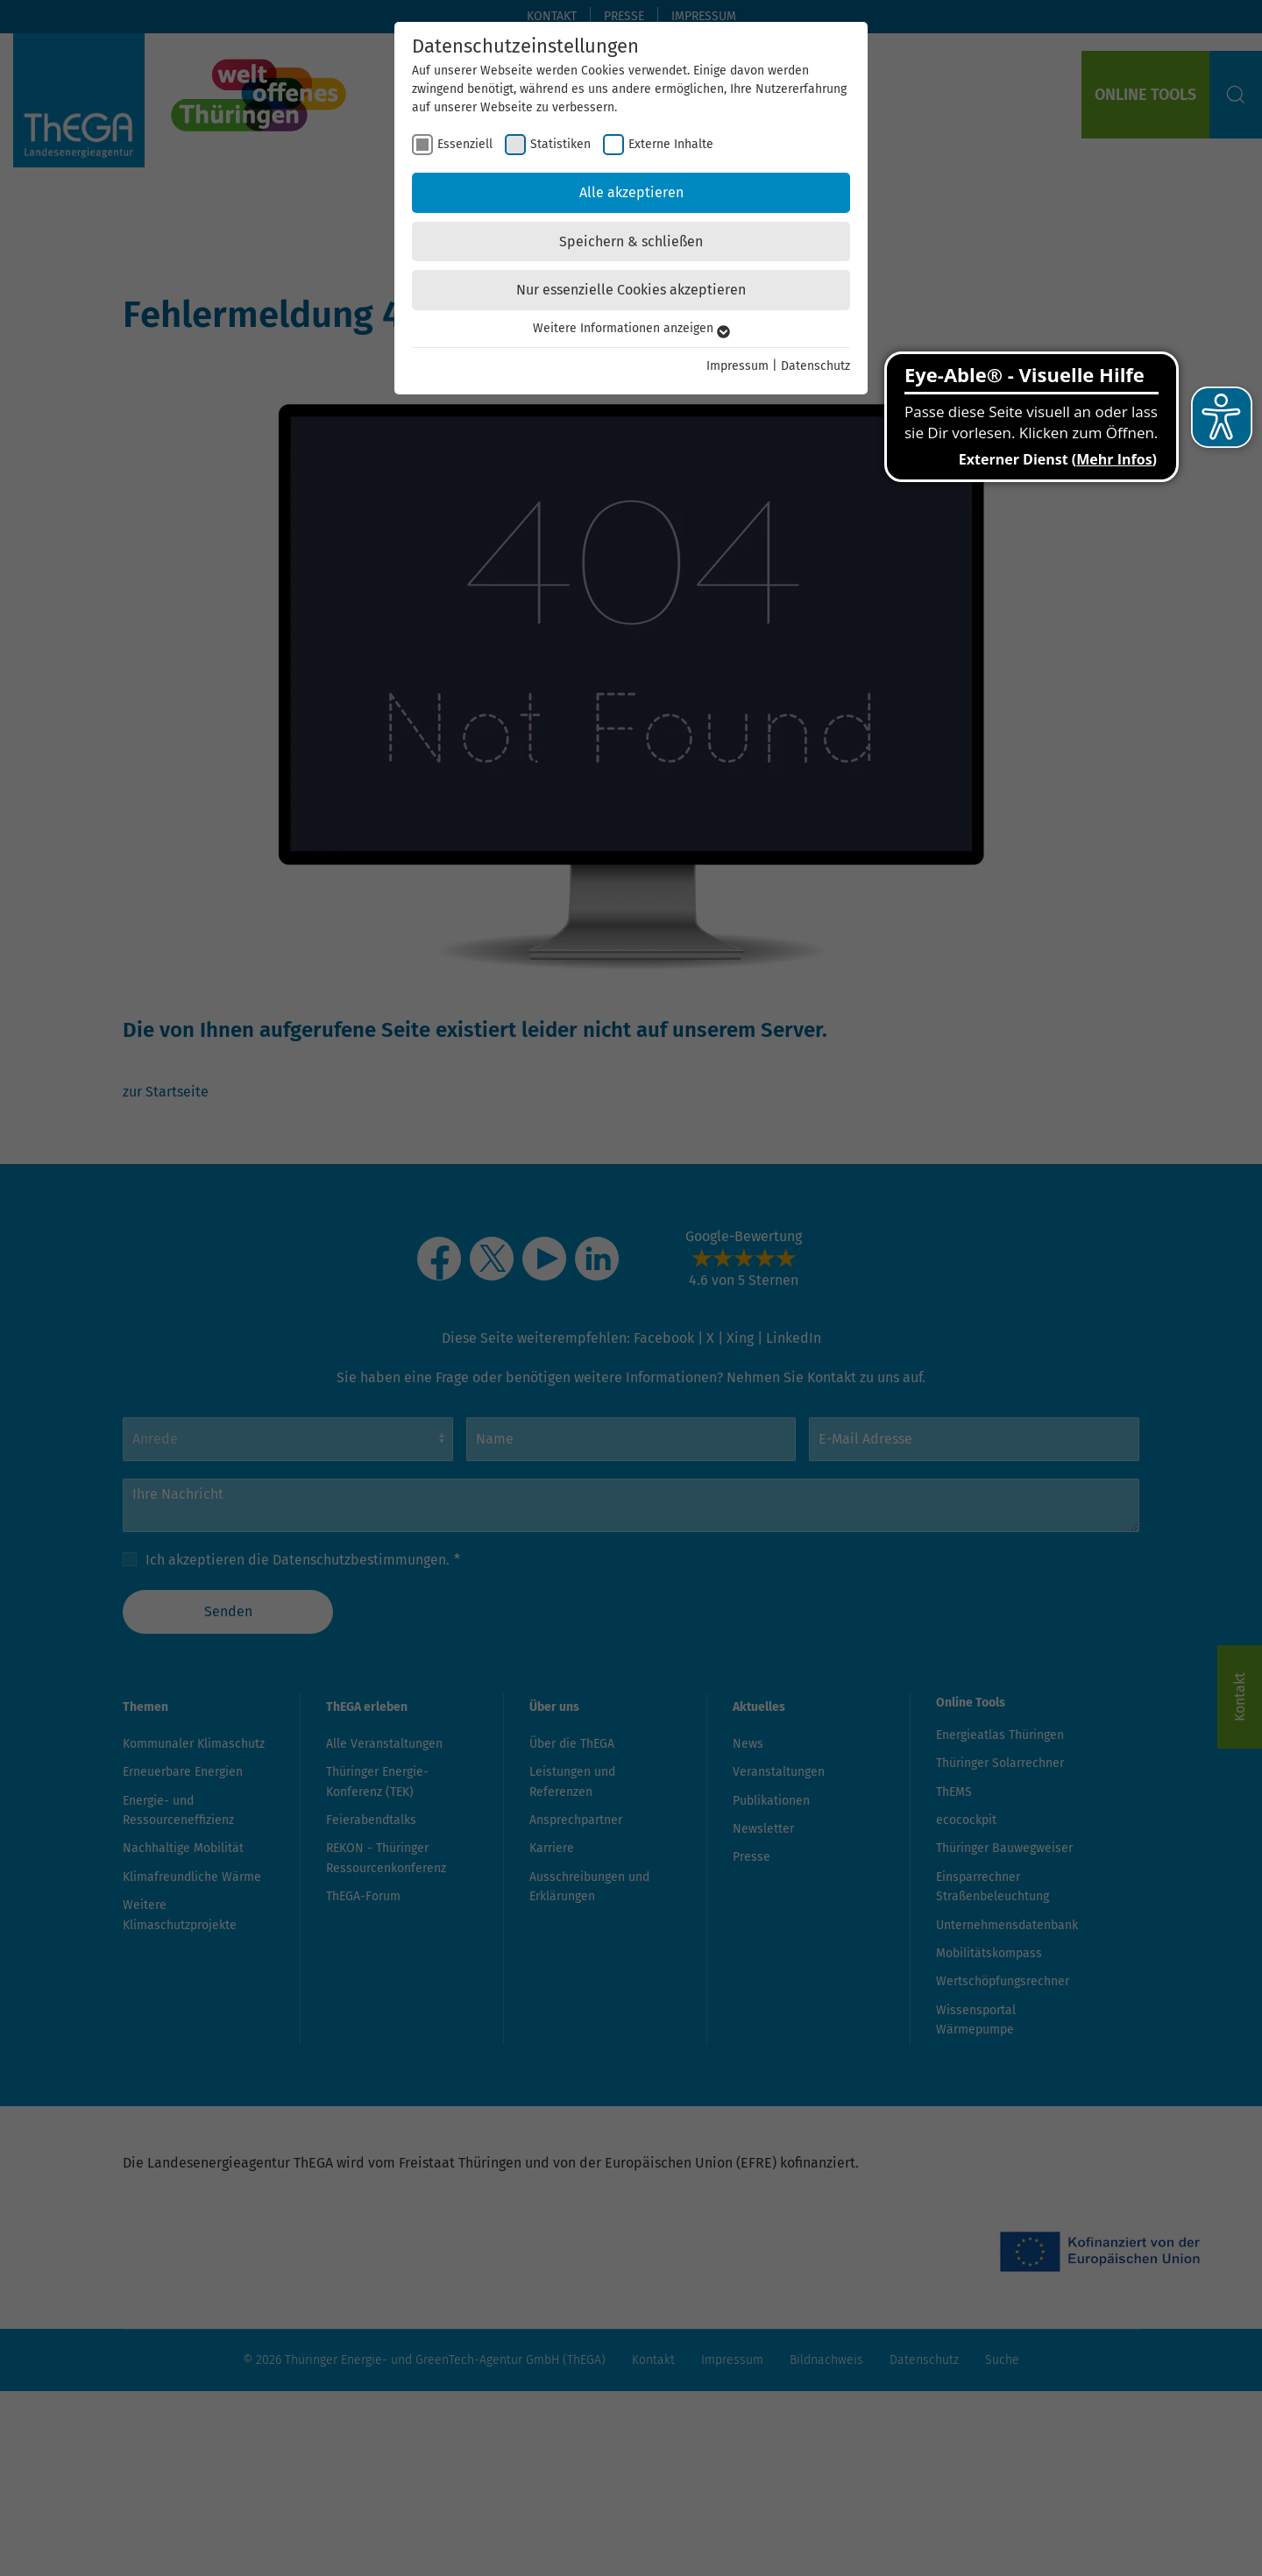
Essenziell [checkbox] (465, 144)
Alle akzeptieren (631, 192)
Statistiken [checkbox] (560, 144)
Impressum (737, 365)
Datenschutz (815, 365)
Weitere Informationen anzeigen (631, 328)
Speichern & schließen (631, 241)
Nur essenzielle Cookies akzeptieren (631, 289)
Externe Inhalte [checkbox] (670, 144)
